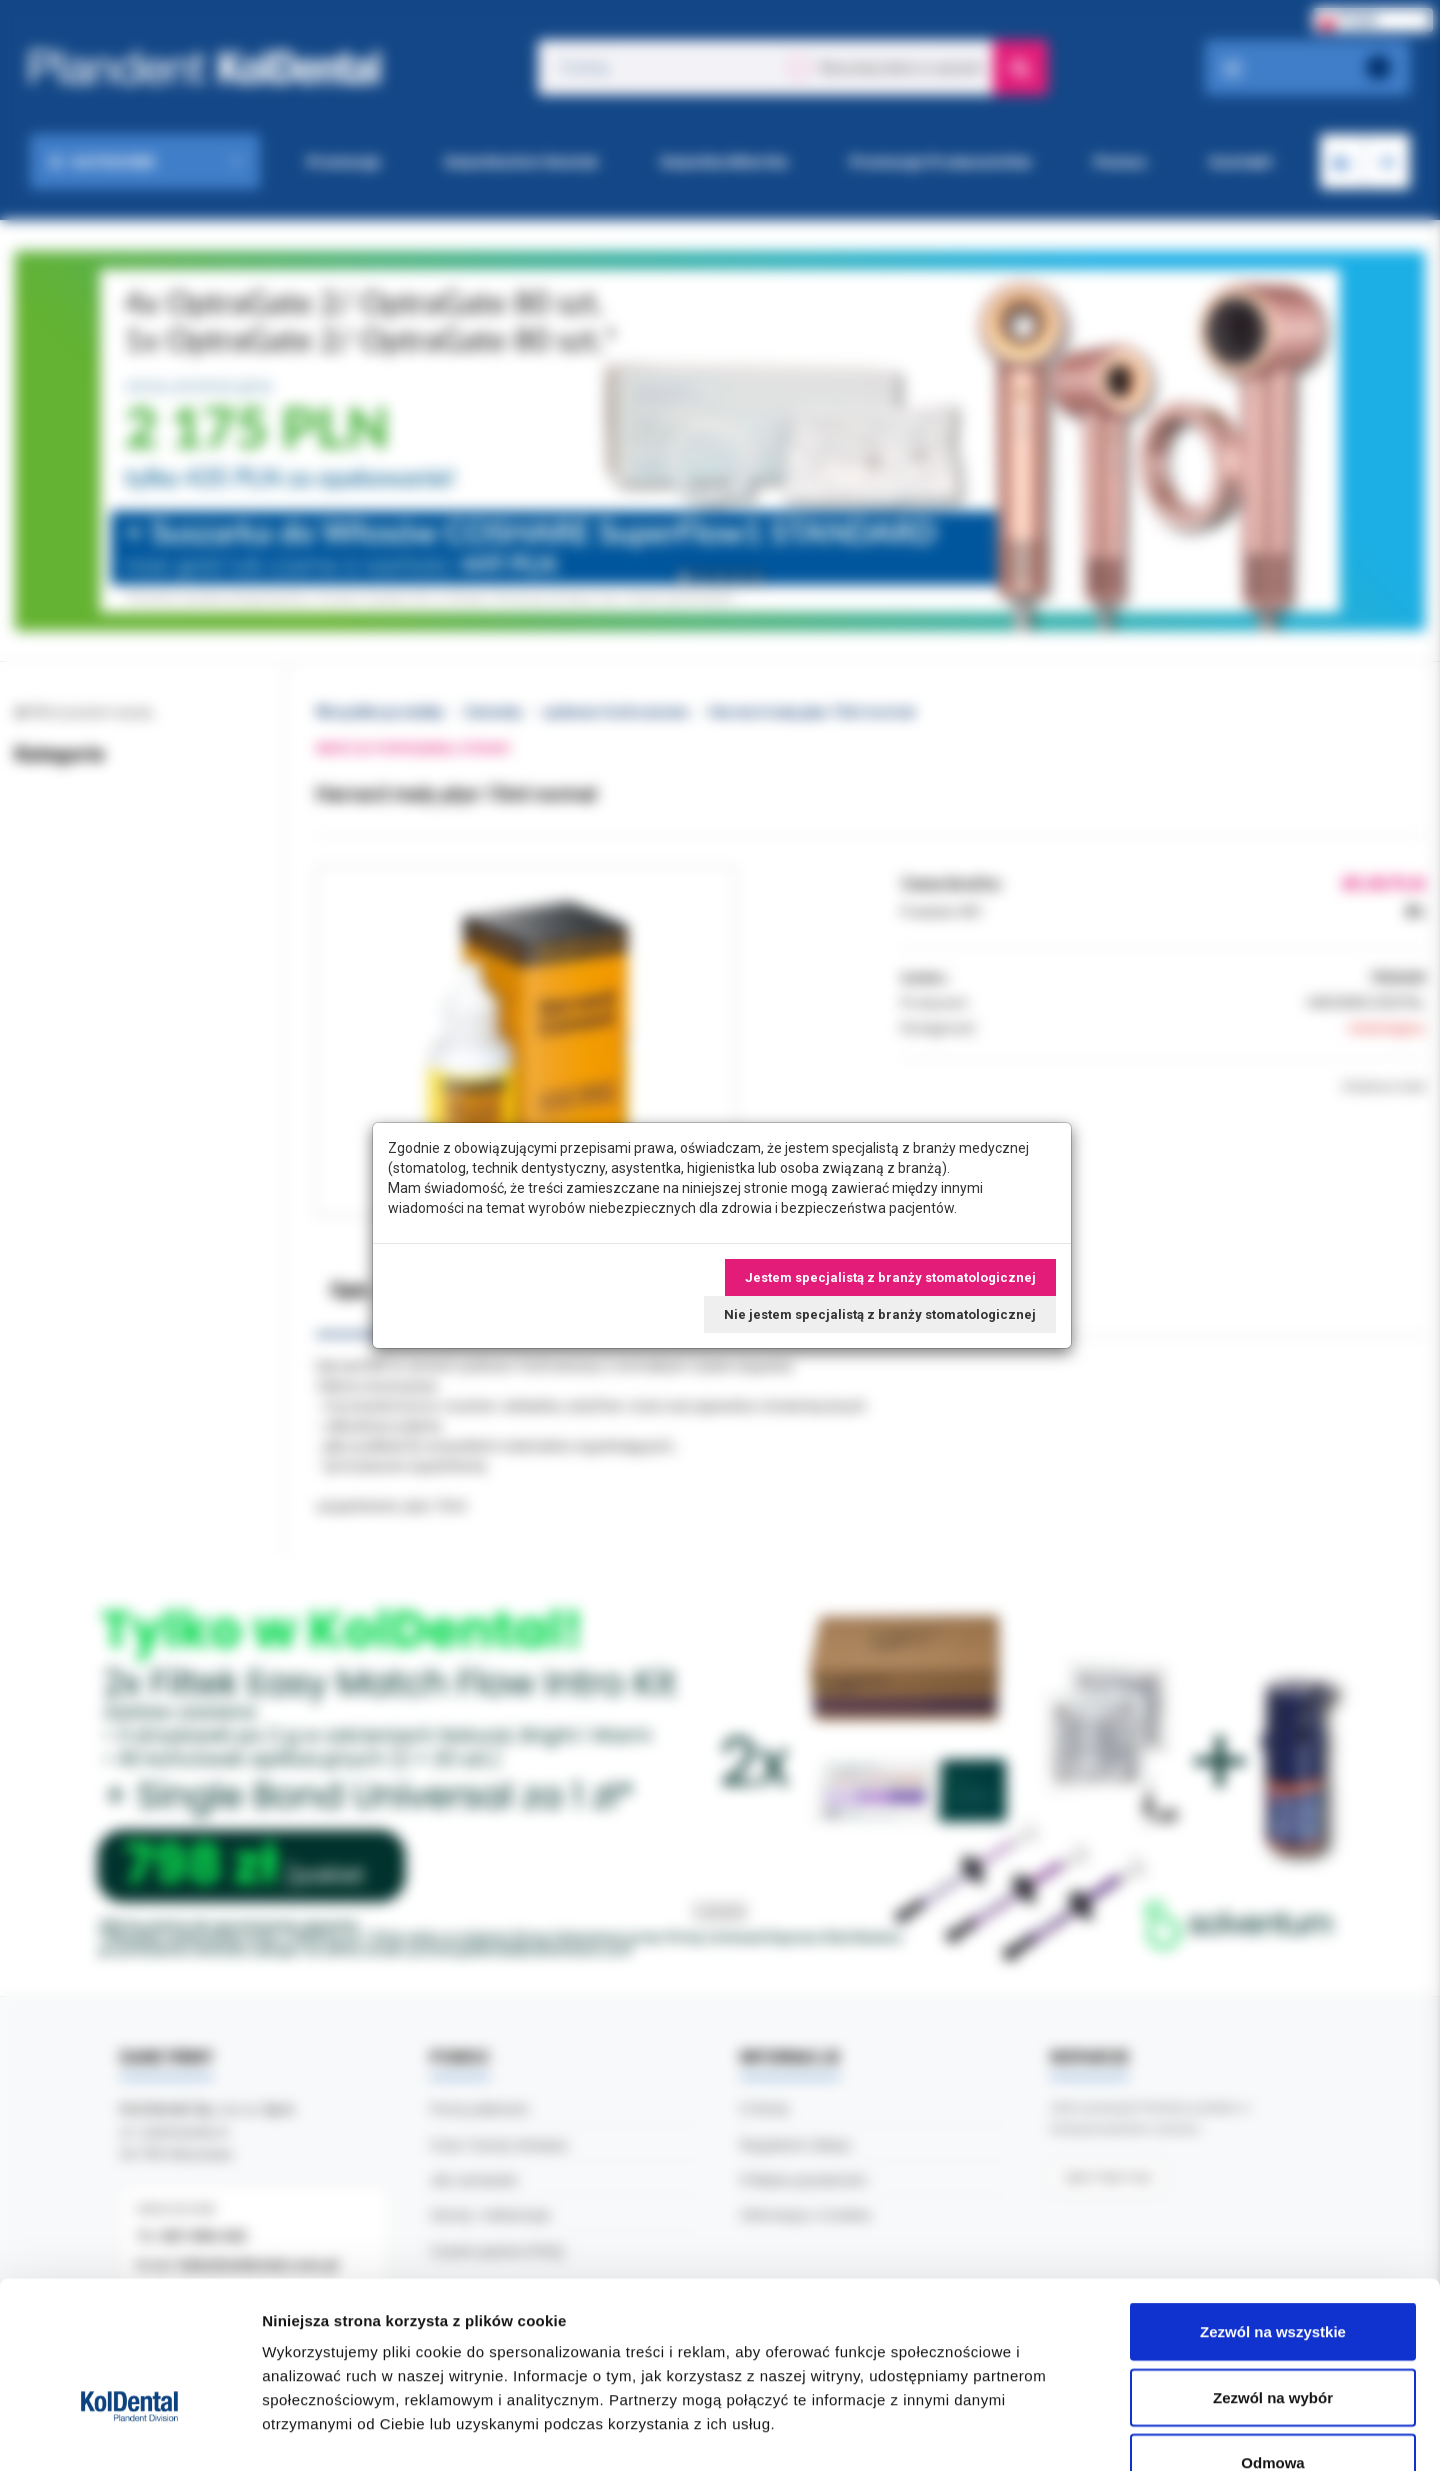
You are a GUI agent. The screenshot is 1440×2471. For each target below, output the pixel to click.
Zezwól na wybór (1273, 2274)
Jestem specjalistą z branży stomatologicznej (890, 1277)
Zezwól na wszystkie (1273, 2208)
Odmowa (1272, 2339)
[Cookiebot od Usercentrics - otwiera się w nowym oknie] (129, 2432)
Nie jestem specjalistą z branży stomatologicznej (880, 1314)
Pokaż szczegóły (1067, 2431)
